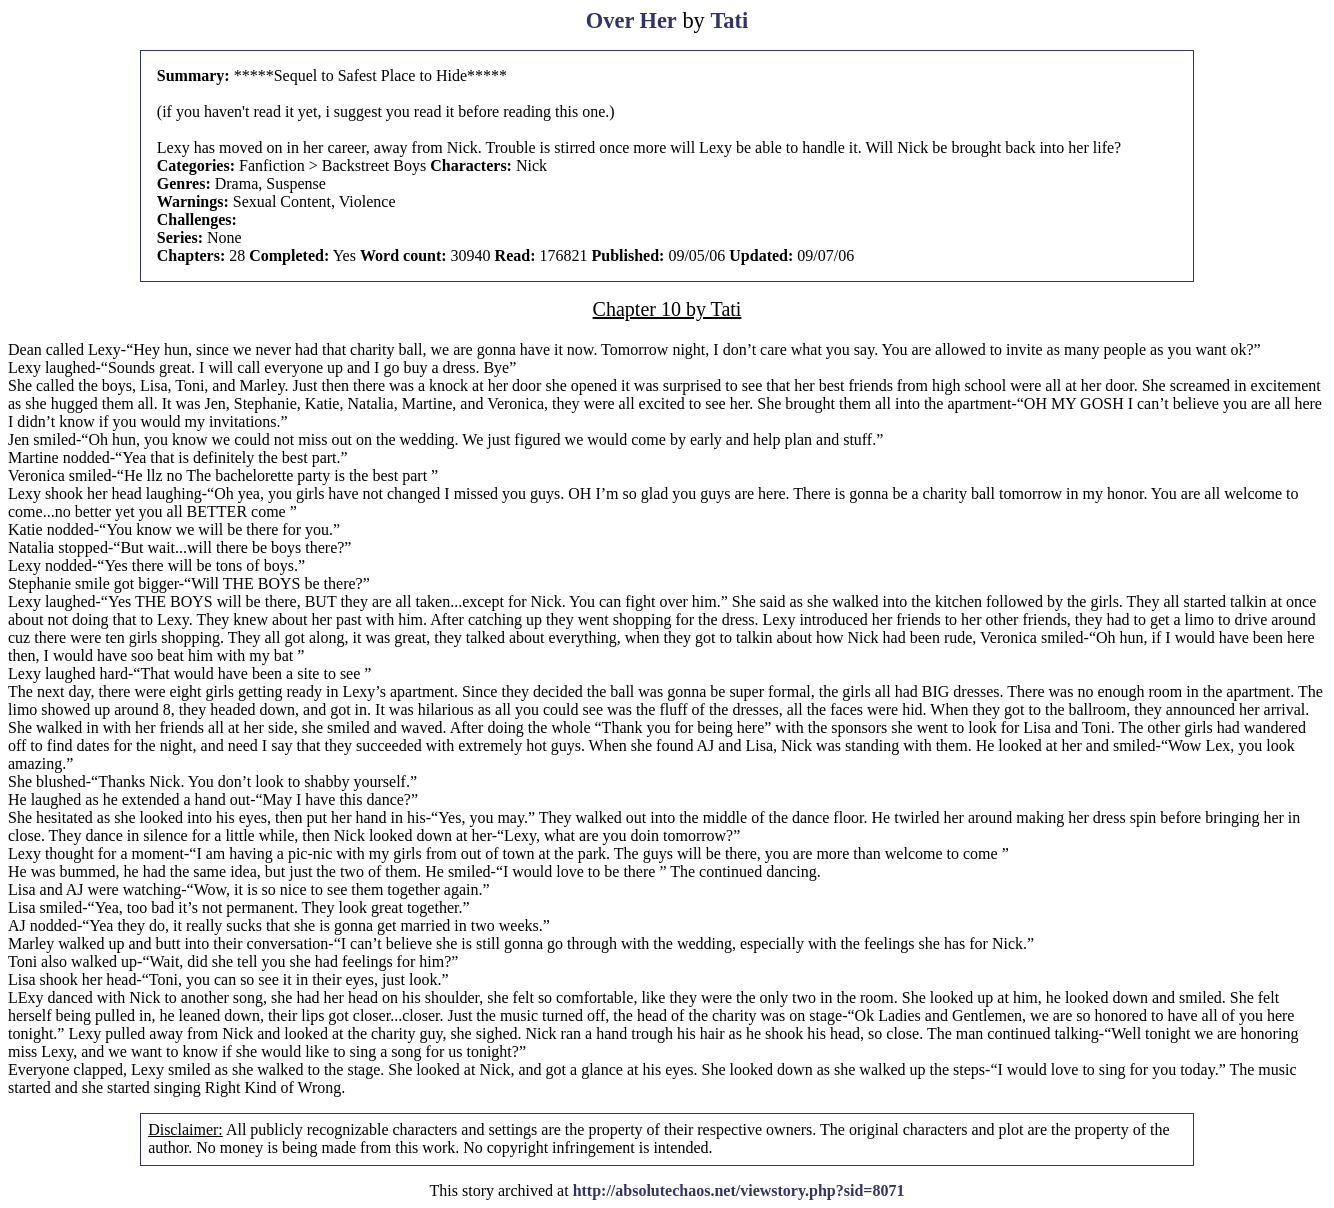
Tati (729, 20)
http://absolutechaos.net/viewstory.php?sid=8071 (739, 1190)
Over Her (631, 20)
